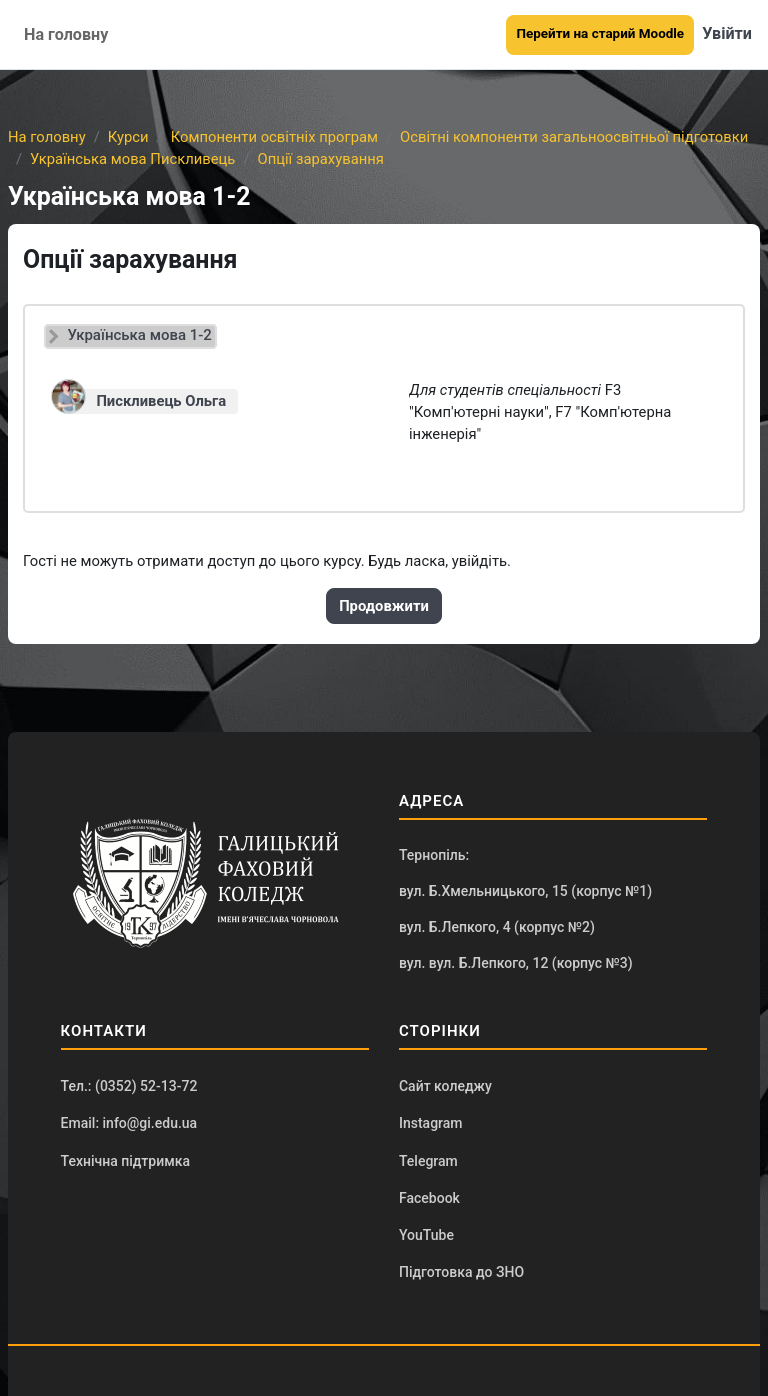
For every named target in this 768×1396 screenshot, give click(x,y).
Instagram (431, 1123)
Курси (128, 137)
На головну (47, 137)
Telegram (428, 1161)
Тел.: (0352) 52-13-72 (129, 1086)
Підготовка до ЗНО (461, 1272)
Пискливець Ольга (161, 401)
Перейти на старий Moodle (600, 33)
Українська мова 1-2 (139, 335)
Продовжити (384, 606)
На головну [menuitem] (66, 34)
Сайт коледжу (445, 1086)
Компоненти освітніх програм (274, 137)
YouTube (426, 1235)
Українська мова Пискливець (132, 159)
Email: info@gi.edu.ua (129, 1123)
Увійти (727, 33)
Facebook (429, 1198)
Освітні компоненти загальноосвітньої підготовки (574, 137)
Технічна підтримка (125, 1161)
